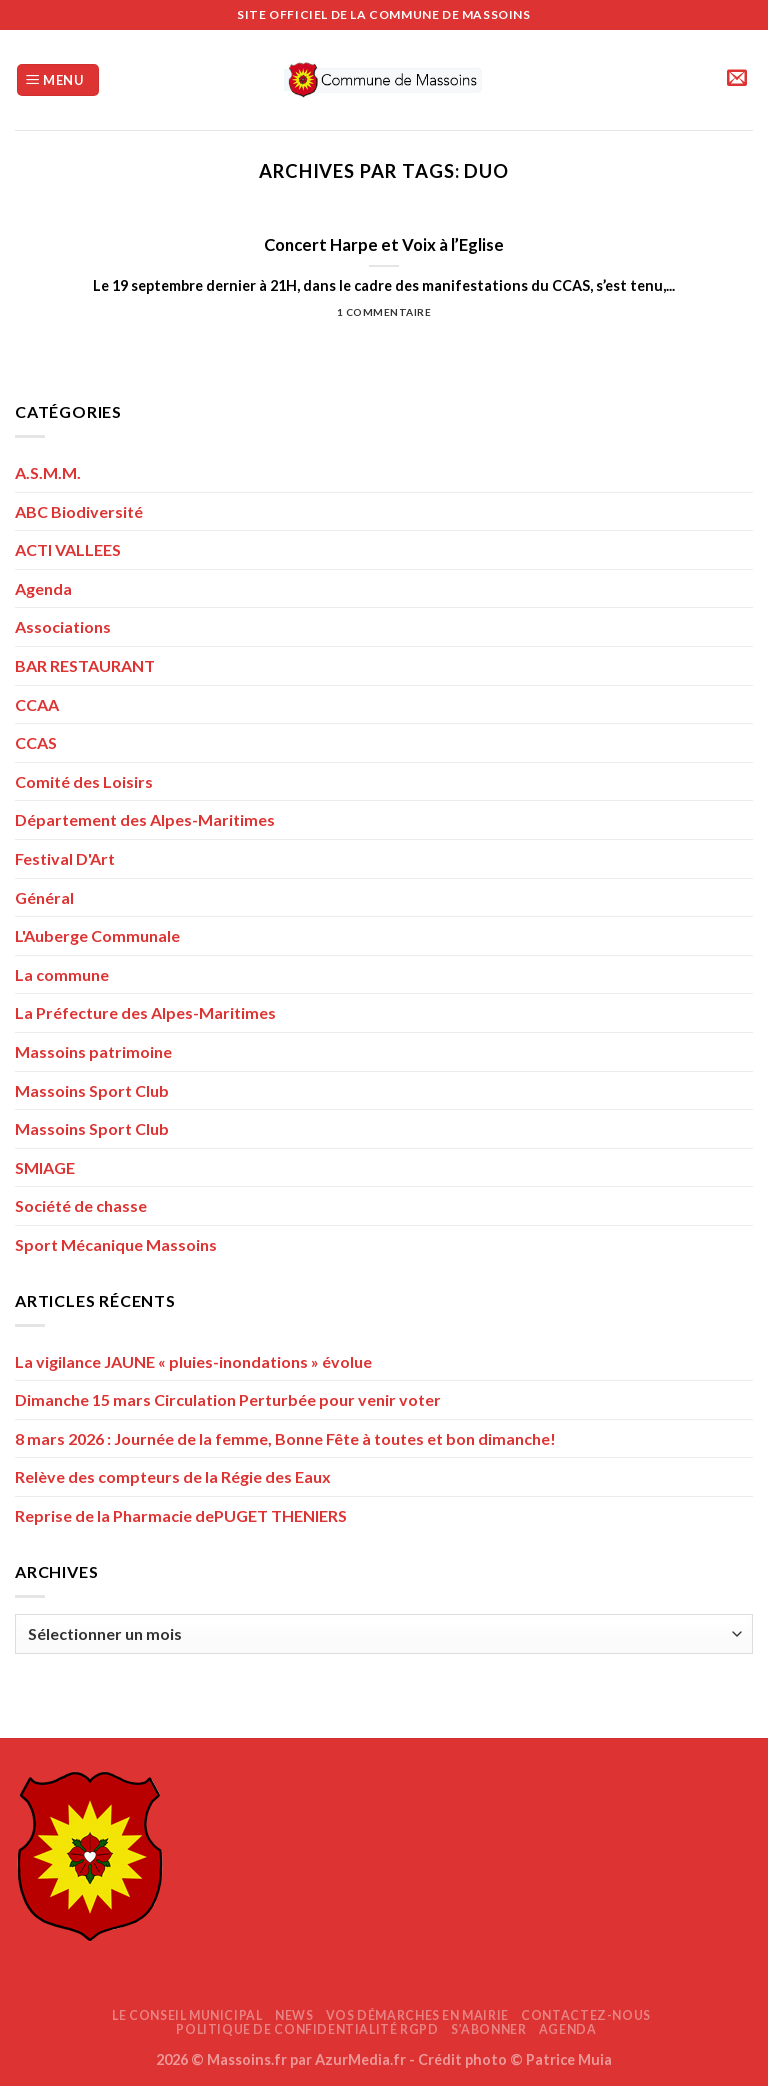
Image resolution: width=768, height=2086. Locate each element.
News (294, 2015)
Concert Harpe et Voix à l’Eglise (384, 245)
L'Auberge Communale (97, 935)
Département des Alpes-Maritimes (145, 819)
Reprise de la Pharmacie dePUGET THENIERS (181, 1515)
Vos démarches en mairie (417, 2015)
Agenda (43, 588)
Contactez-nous (586, 2015)
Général (44, 897)
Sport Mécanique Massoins (116, 1244)
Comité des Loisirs (84, 781)
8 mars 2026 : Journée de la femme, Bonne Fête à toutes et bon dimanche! (285, 1438)
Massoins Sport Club (92, 1090)
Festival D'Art (65, 858)
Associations (63, 626)
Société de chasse (81, 1205)
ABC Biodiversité (79, 511)
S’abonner (489, 2029)
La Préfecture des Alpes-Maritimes (145, 1012)
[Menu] (58, 80)
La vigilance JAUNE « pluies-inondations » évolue (193, 1361)
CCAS (36, 742)
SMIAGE (45, 1167)
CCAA (37, 704)
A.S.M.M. (48, 472)
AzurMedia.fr (360, 2059)
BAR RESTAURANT (85, 665)
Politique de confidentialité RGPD (307, 2029)
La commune (62, 974)
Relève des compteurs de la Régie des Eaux (173, 1476)
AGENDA (568, 2029)
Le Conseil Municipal (187, 2015)
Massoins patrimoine (93, 1051)
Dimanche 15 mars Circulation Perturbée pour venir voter (228, 1399)
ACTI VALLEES (68, 549)
